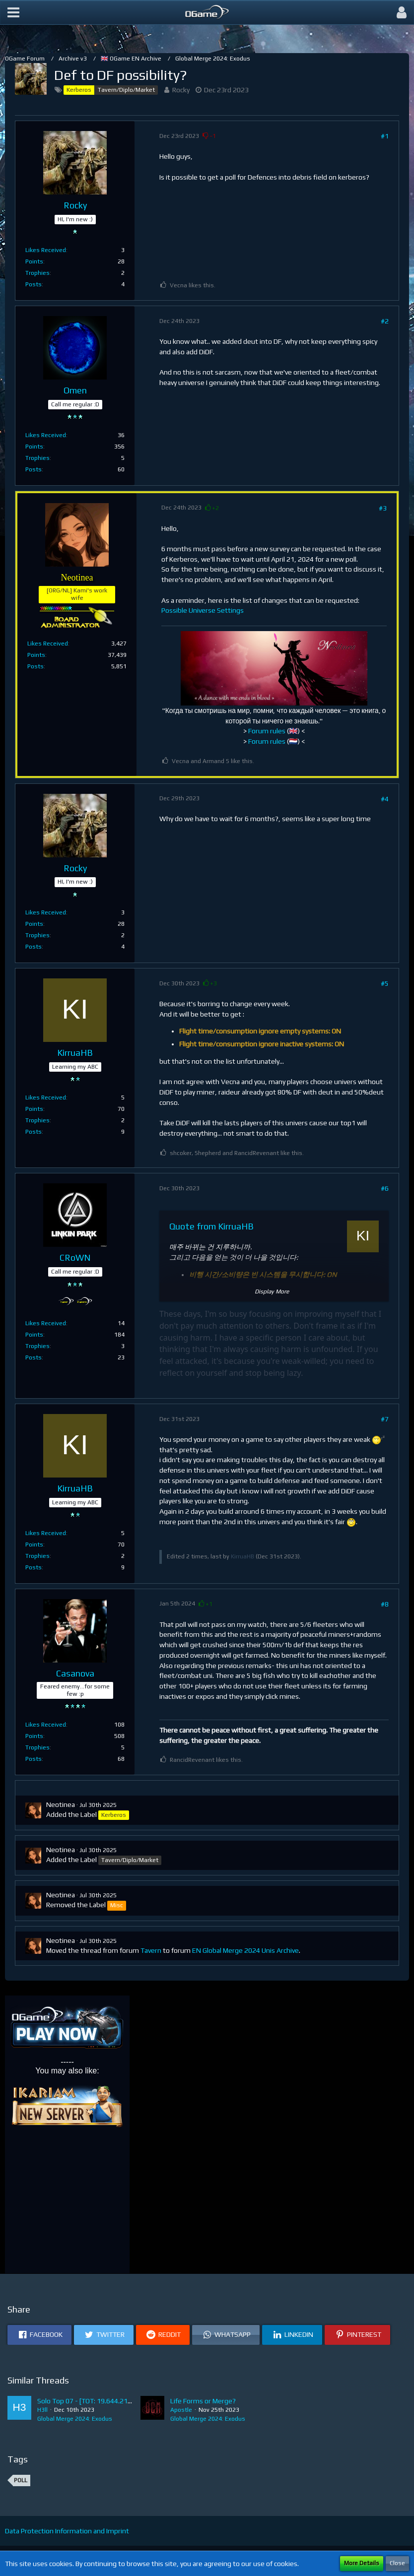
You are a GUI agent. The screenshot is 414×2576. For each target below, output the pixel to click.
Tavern (150, 1950)
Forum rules (266, 731)
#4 (385, 799)
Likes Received (45, 250)
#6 (385, 1188)
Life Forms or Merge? (203, 2401)
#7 (385, 1419)
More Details (361, 2563)
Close (397, 2563)
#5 (385, 983)
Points (34, 261)
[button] (13, 12)
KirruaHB (242, 1556)
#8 (385, 1604)
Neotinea (60, 1804)
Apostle (181, 2409)
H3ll (42, 2409)
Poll (20, 2480)
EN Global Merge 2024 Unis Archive (245, 1950)
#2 (385, 321)
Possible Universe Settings (202, 610)
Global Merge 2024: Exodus (74, 2418)
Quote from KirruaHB (211, 1226)
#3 (383, 508)
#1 (385, 136)
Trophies (37, 272)
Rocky (181, 90)
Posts (33, 284)
